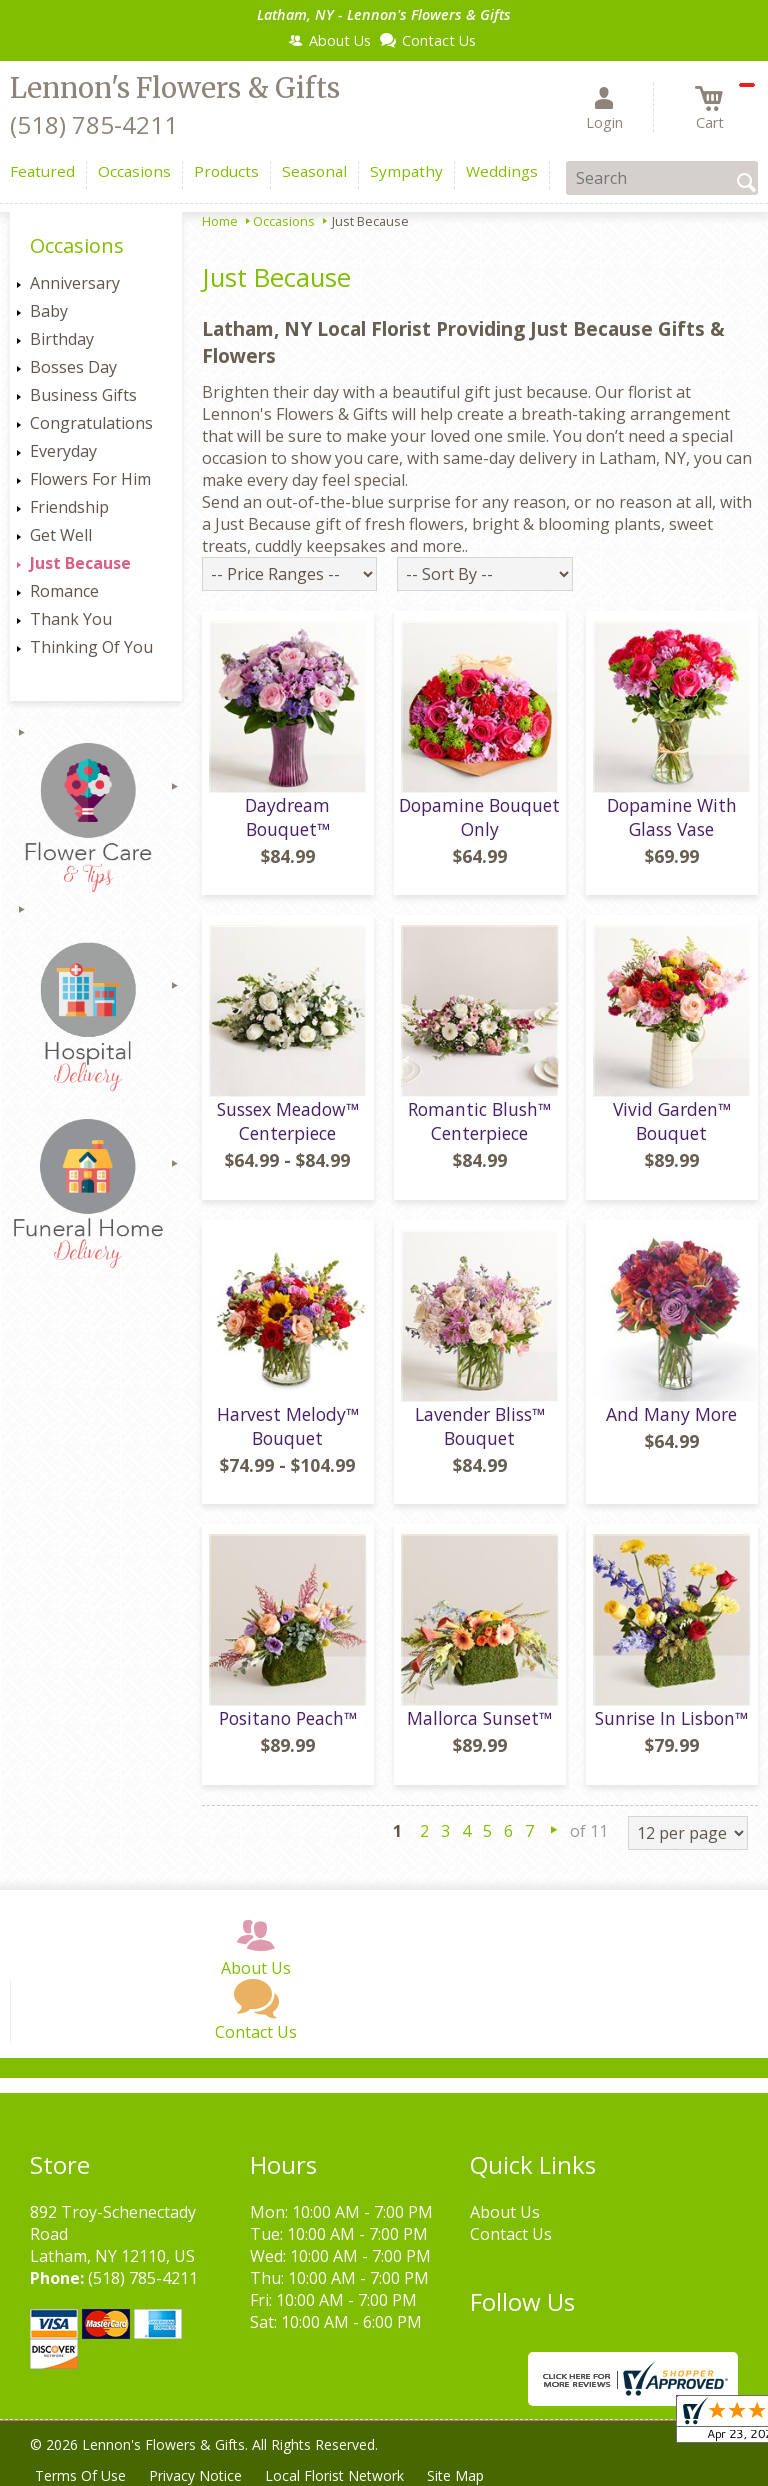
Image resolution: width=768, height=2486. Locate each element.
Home (220, 221)
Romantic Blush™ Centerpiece (479, 1121)
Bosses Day (73, 367)
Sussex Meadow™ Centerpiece (288, 1121)
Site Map (458, 2475)
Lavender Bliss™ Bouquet (480, 1426)
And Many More (671, 1414)
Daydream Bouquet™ (287, 817)
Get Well (61, 535)
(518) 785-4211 (94, 124)
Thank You (71, 619)
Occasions (284, 221)
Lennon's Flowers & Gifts (175, 88)
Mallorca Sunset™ (479, 1718)
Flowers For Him (90, 479)
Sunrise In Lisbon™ (671, 1718)
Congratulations (91, 423)
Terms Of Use (80, 2475)
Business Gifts (83, 395)
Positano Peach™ (288, 1718)
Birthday (62, 339)
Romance (64, 591)
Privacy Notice (196, 2475)
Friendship (69, 507)
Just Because (80, 563)
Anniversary (75, 283)
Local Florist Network (336, 2475)
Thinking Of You (91, 647)
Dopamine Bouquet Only (479, 817)
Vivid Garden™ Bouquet (672, 1121)
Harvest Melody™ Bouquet (288, 1426)
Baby (49, 311)
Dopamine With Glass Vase (672, 817)
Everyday (63, 451)
